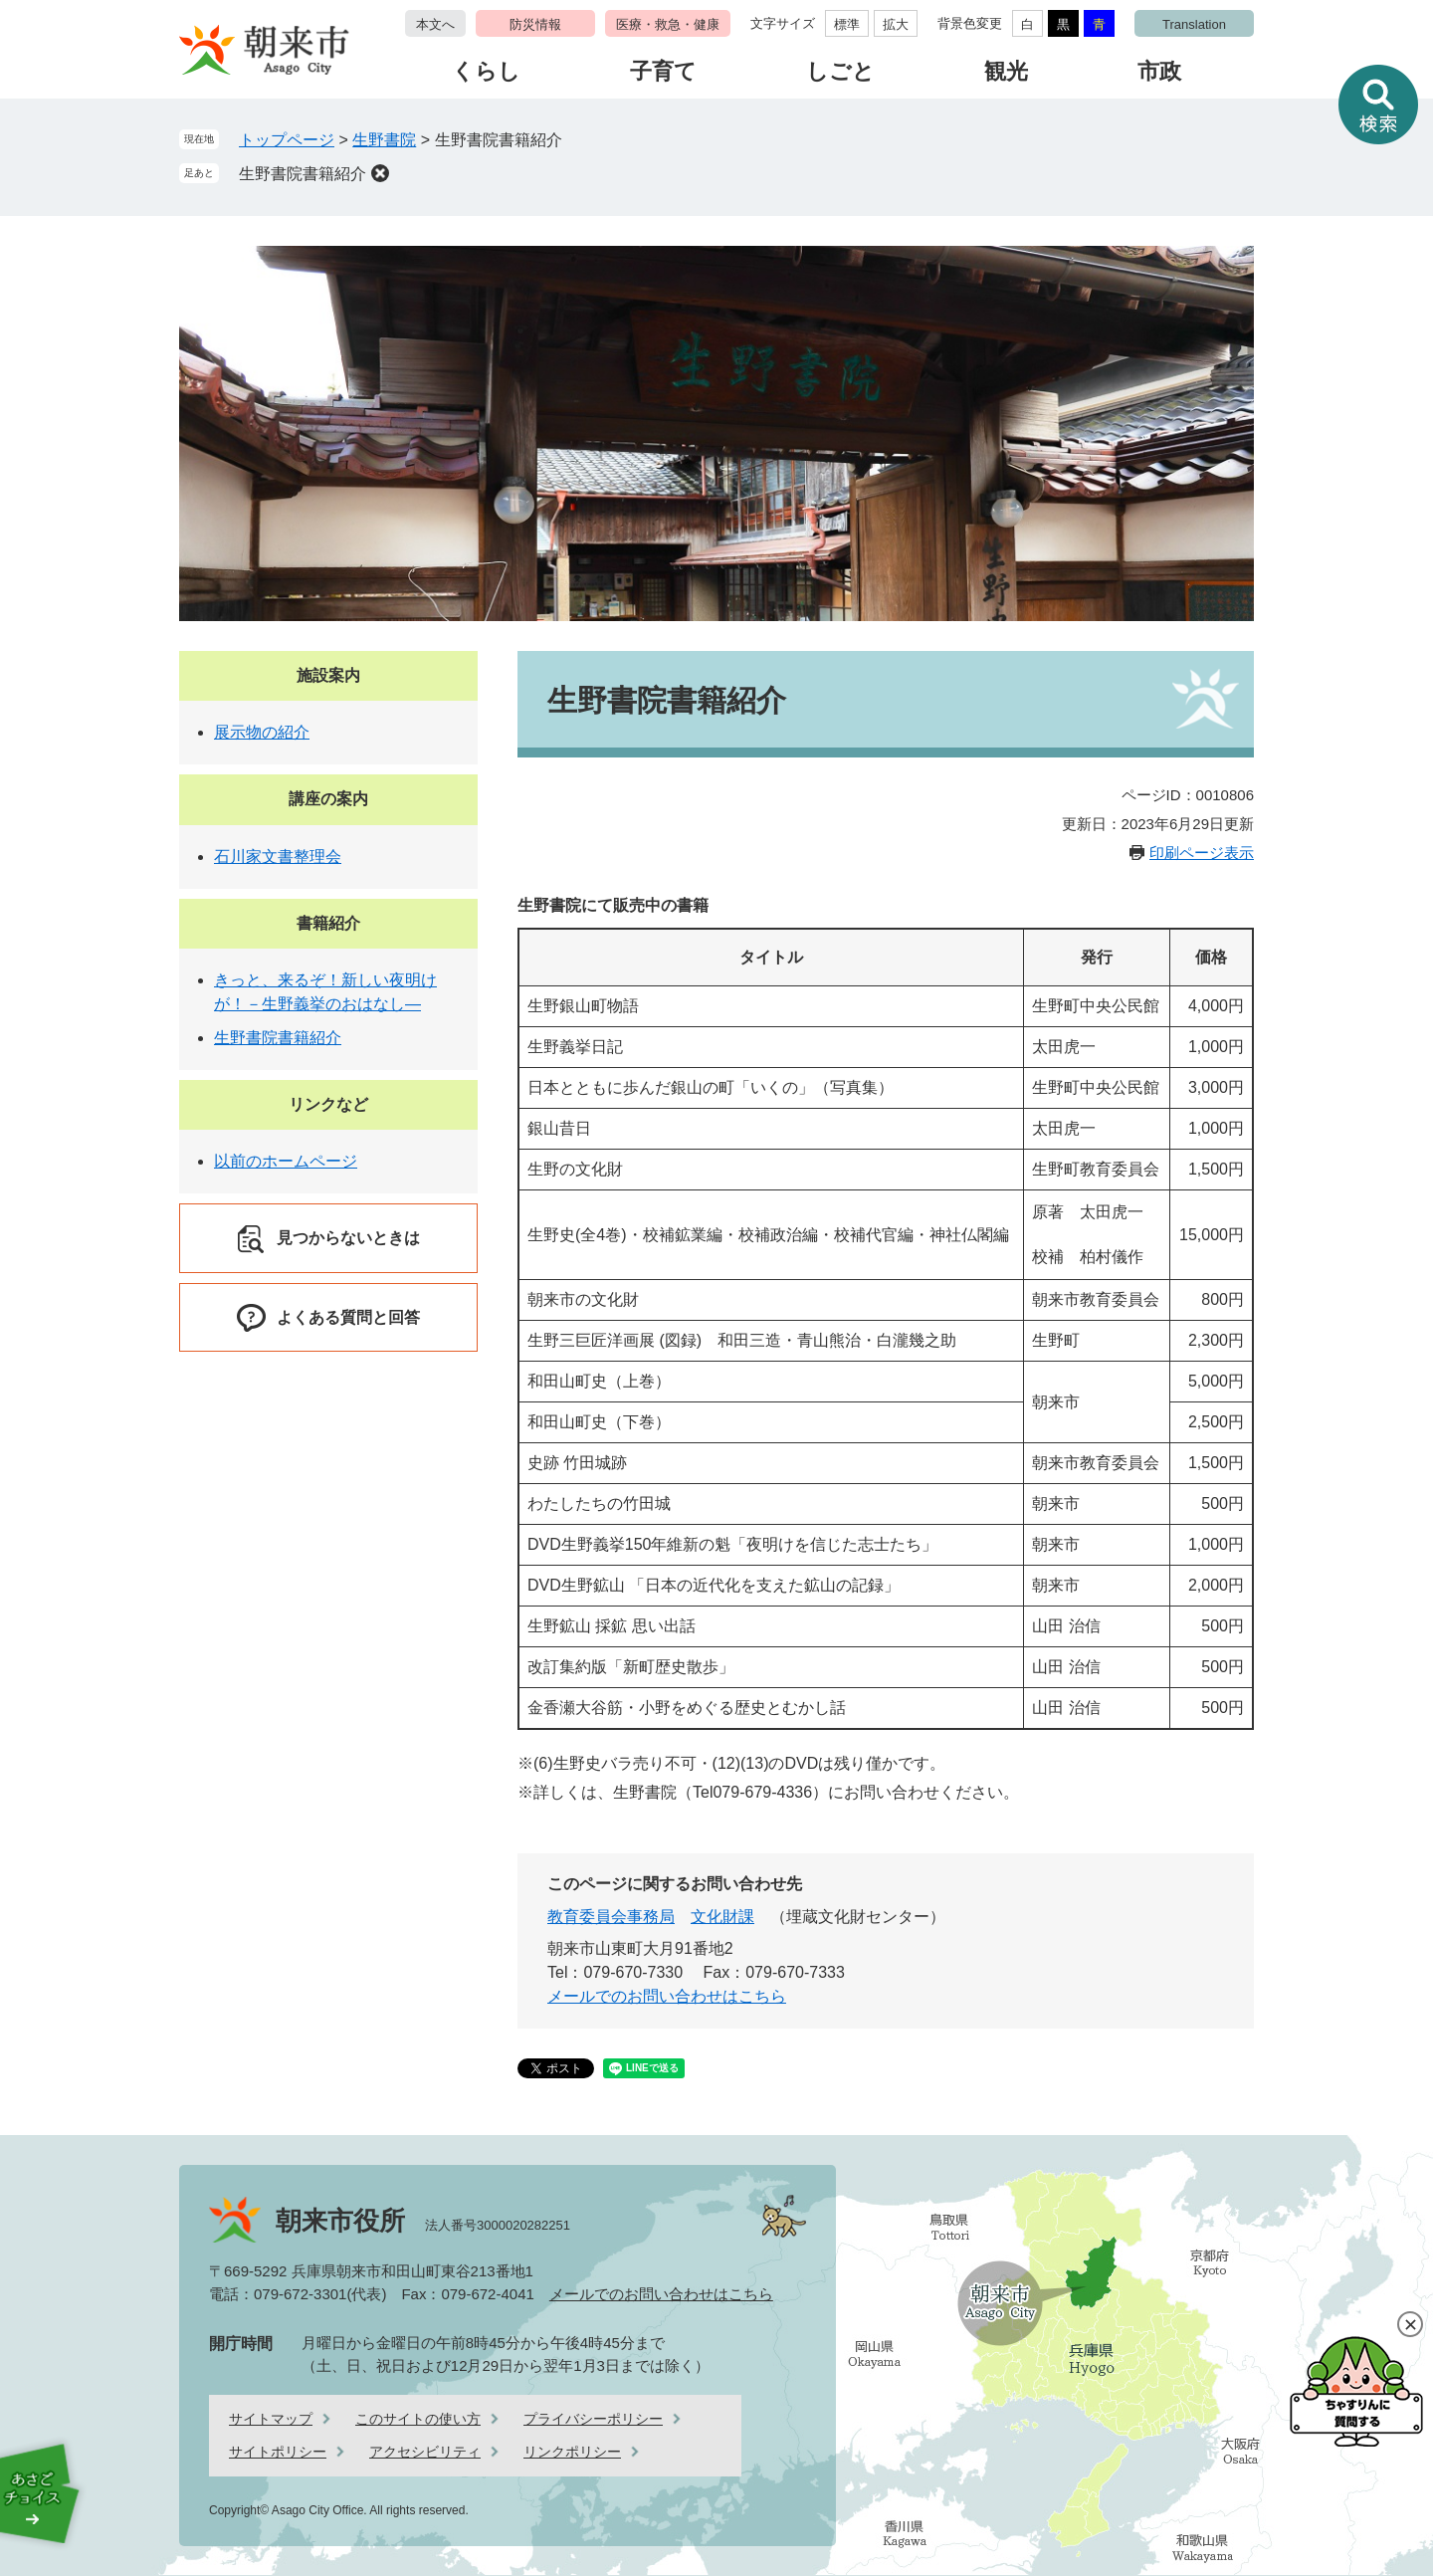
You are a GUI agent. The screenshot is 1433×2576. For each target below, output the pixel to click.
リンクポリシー (572, 2452)
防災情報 (535, 24)
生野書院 (384, 139)
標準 (847, 24)
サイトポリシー (277, 2452)
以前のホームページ (285, 1161)
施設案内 (328, 675)
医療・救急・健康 (667, 24)
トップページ (286, 139)
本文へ (435, 24)
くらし (486, 71)
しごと (840, 71)
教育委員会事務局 (611, 1916)
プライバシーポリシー (593, 2419)
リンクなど (328, 1104)
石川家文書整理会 (277, 856)
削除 (380, 173)
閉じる (1410, 2324)
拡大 (896, 24)
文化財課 (722, 1916)
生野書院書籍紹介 (302, 173)
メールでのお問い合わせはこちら (666, 1996)
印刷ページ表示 (1201, 852)
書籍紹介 (328, 923)
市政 (1159, 71)
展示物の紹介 (261, 732)
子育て (663, 71)
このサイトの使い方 (418, 2419)
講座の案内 (328, 798)
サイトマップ (270, 2419)
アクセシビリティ (425, 2452)
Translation (1194, 24)
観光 (1006, 71)
